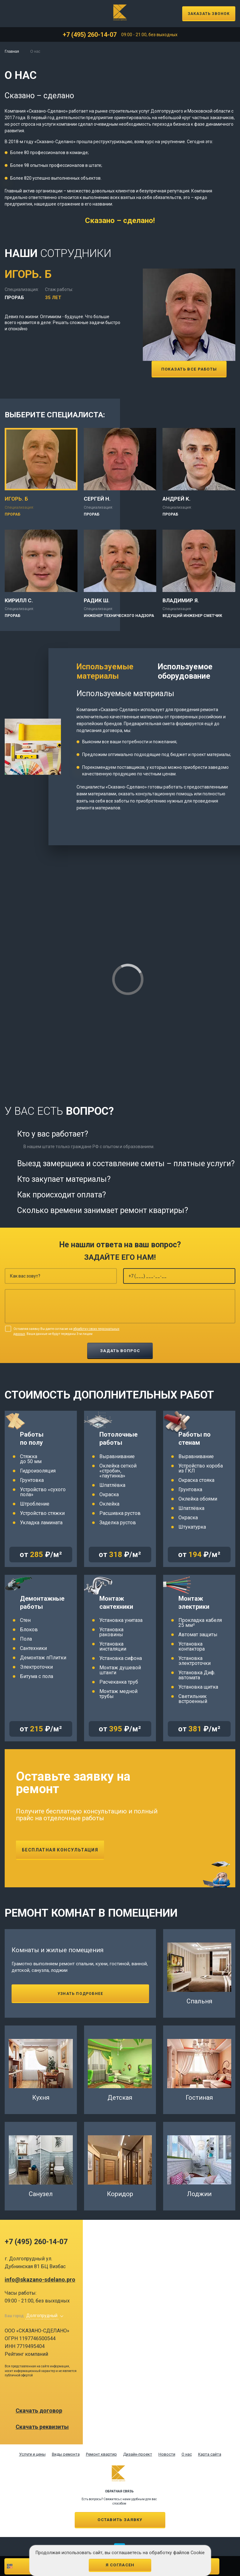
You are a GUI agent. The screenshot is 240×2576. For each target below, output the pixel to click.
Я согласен (120, 2565)
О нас (187, 2454)
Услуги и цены (32, 2454)
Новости (166, 2454)
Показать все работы (189, 369)
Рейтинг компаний (26, 2354)
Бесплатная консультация (60, 1849)
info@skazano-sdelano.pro (40, 2280)
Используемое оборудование (185, 671)
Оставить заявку (120, 2519)
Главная (12, 51)
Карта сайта (209, 2454)
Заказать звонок (209, 14)
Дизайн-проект (137, 2454)
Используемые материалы (105, 671)
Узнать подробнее (80, 1993)
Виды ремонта (66, 2454)
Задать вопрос (120, 1350)
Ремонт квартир (101, 2454)
